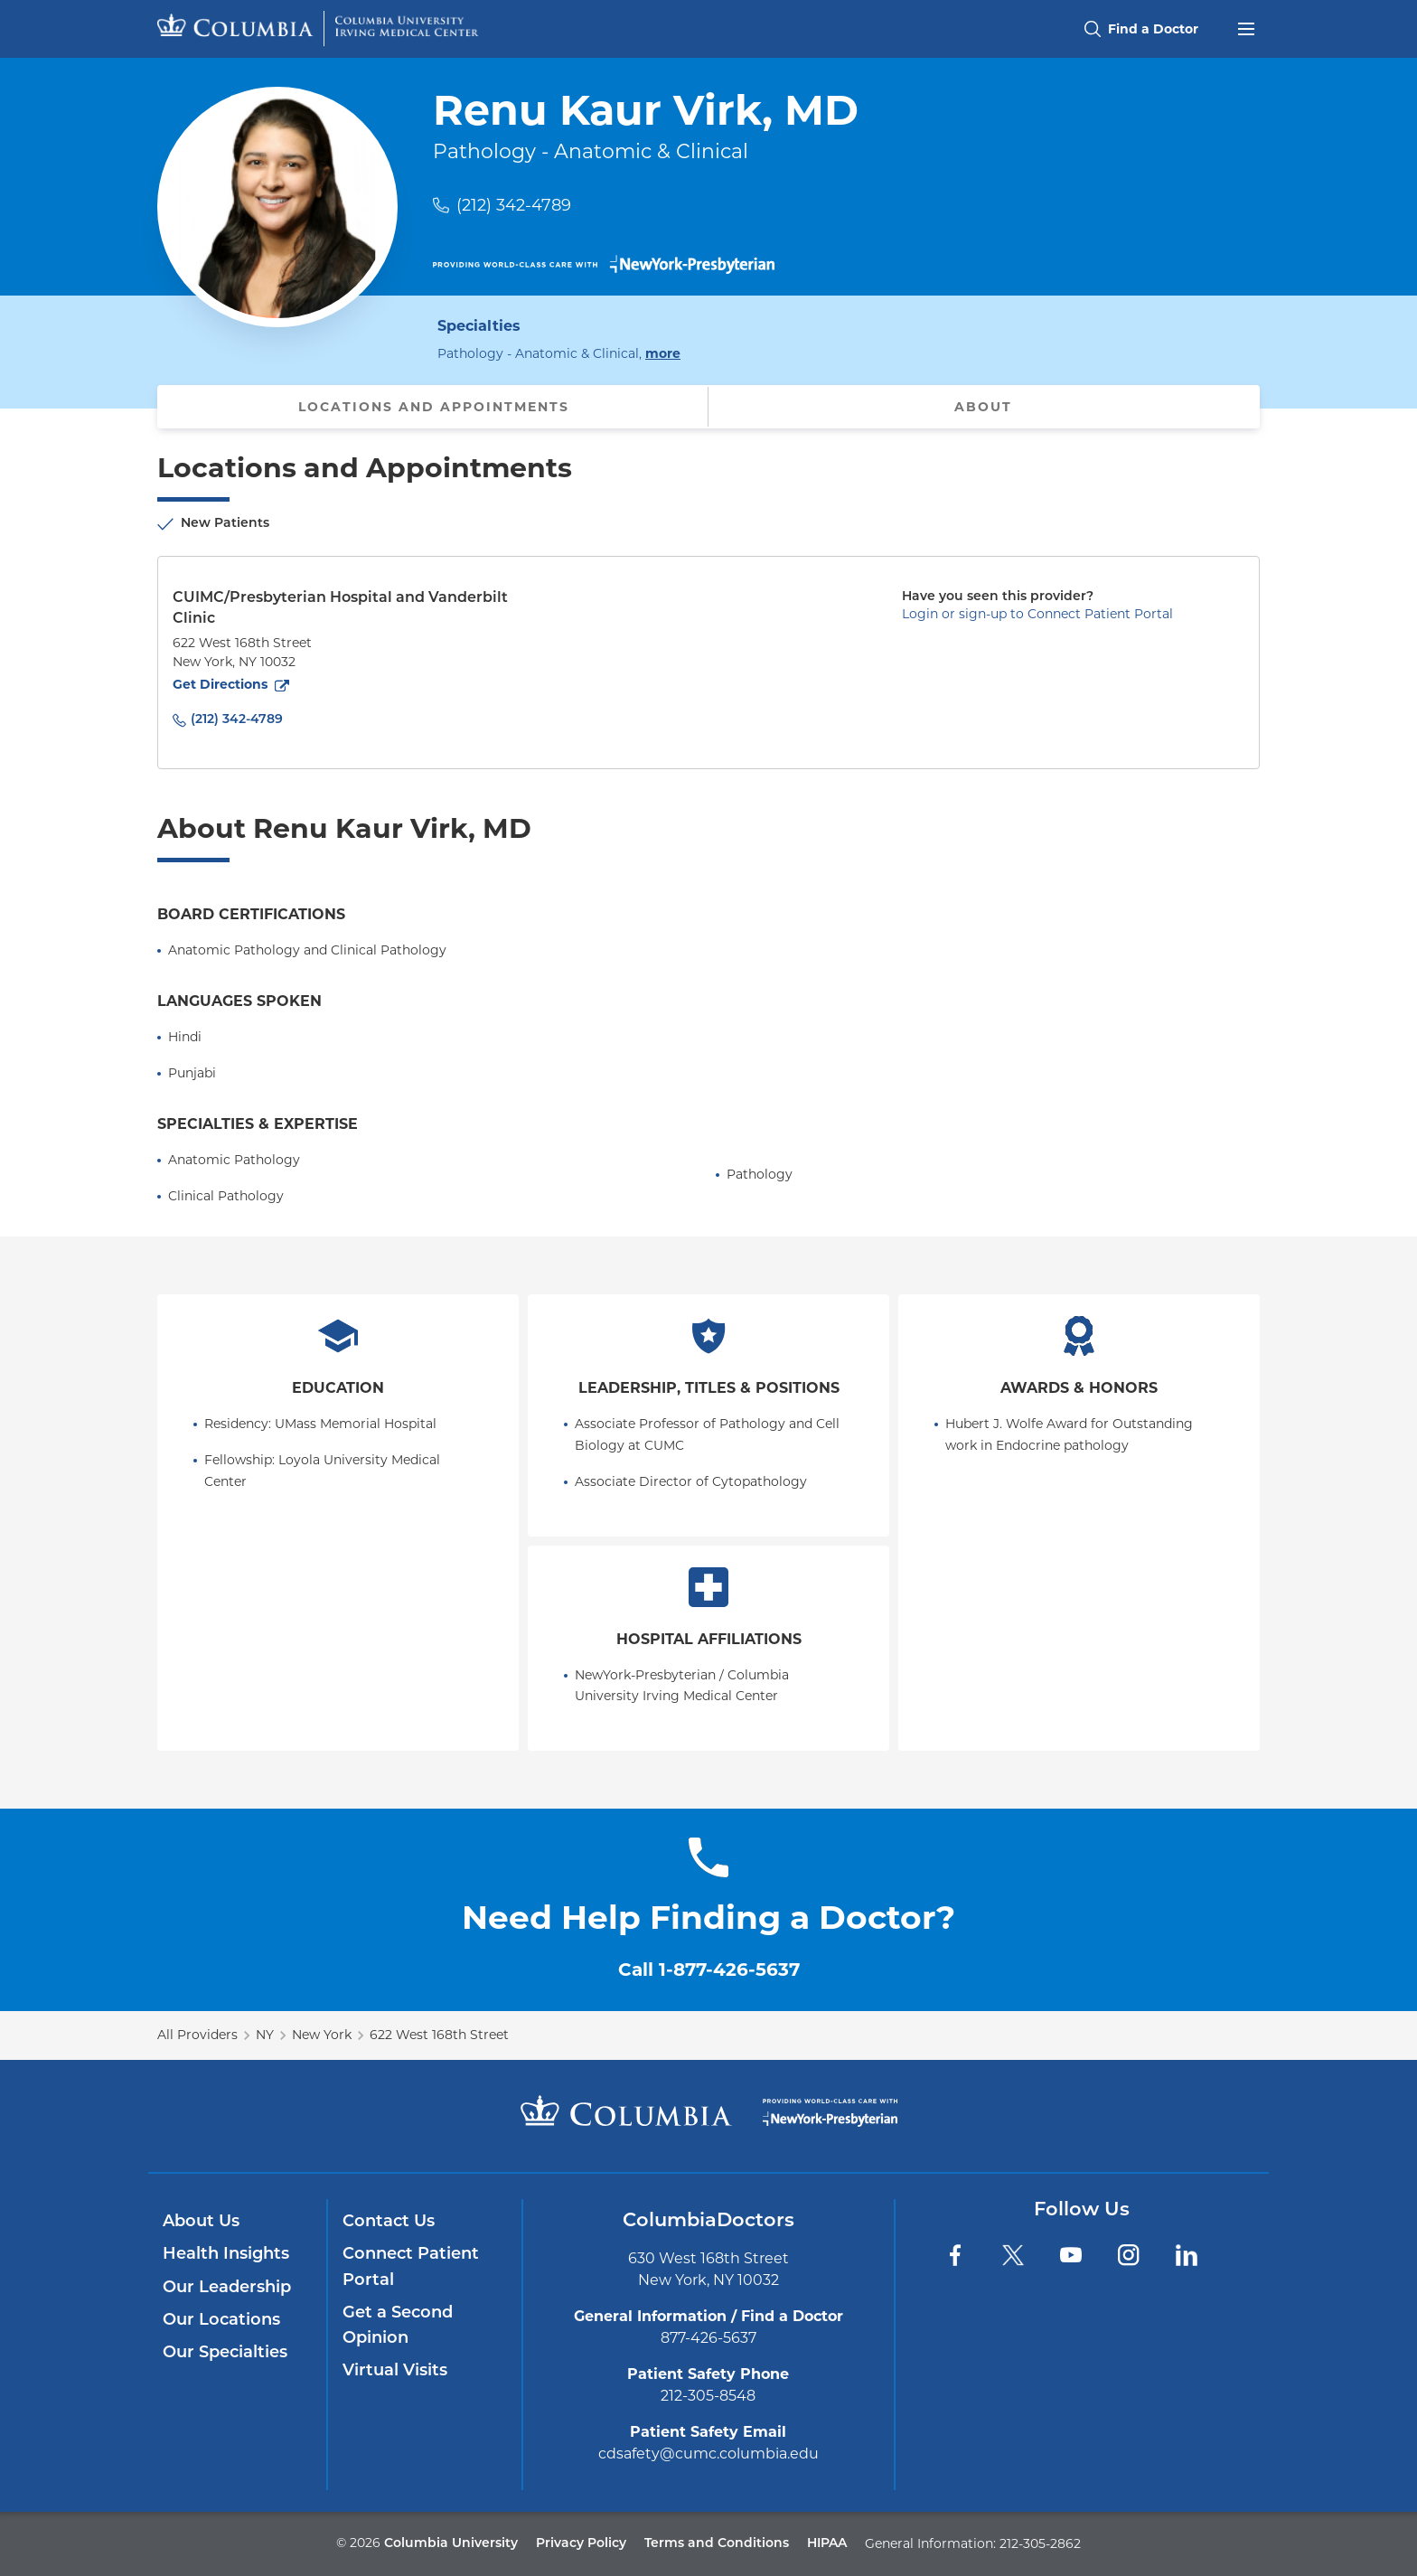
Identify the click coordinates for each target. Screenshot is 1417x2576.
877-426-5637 (708, 2337)
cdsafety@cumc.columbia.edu (708, 2453)
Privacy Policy (581, 2544)
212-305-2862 (1040, 2543)
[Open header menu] (1246, 27)
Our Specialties (225, 2353)
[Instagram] (1129, 2255)
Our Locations (221, 2320)
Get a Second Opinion (398, 2326)
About (983, 407)
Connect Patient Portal (411, 2267)
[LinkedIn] (1186, 2255)
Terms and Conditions (716, 2544)
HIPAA (827, 2544)
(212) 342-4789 (513, 205)
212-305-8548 (708, 2395)
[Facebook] (955, 2255)
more (662, 352)
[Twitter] (1013, 2255)
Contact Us (389, 2222)
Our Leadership (227, 2288)
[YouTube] (1071, 2255)
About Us (201, 2222)
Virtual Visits (395, 2371)
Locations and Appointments (433, 407)
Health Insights (226, 2254)
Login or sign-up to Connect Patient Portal (1037, 614)
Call (709, 1969)
